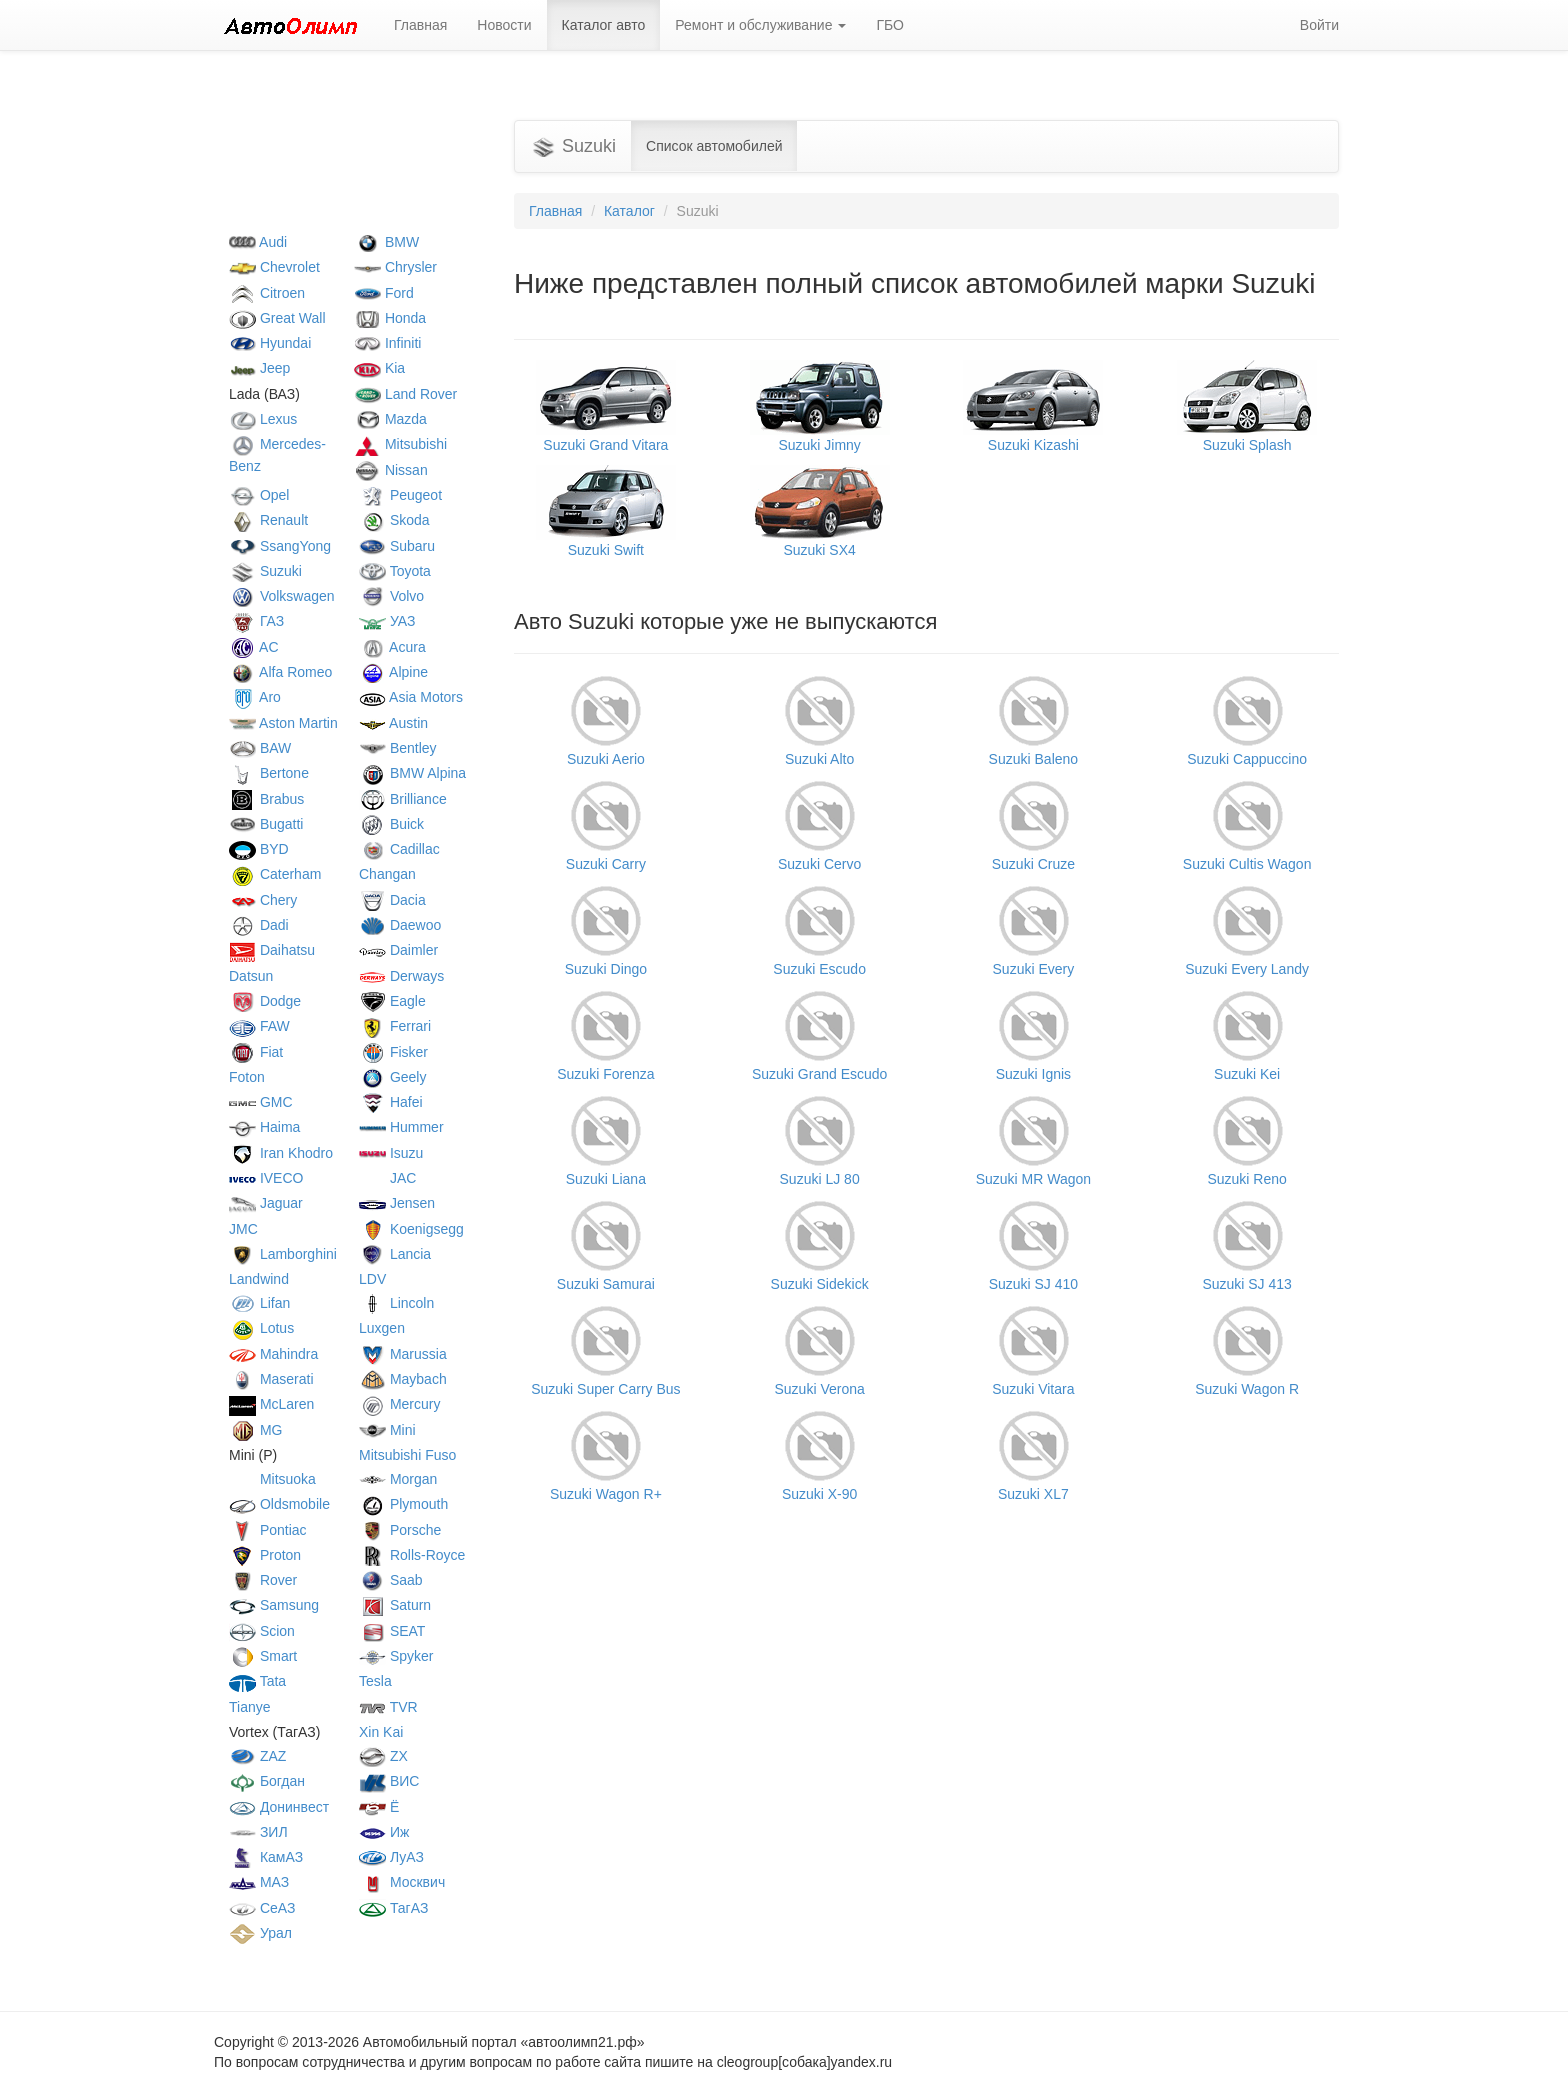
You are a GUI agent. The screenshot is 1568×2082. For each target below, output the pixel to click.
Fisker (393, 1052)
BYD (259, 849)
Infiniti (387, 343)
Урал (260, 1933)
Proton (265, 1555)
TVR (388, 1707)
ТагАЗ (393, 1908)
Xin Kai (381, 1732)
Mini (387, 1430)
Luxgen (382, 1328)
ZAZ (257, 1756)
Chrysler (395, 267)
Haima (264, 1127)
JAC (387, 1178)
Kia (379, 368)
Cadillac (399, 849)
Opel (259, 495)
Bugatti (266, 824)
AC (254, 647)
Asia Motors (411, 697)
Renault (268, 520)
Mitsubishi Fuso (407, 1455)
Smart (263, 1656)
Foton (247, 1077)
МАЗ (259, 1882)
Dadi (259, 925)
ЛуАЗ (391, 1857)
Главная (420, 25)
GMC (261, 1102)
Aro (255, 697)
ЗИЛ (258, 1832)
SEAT (392, 1631)
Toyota (395, 571)
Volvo (391, 596)
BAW (260, 748)
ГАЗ (256, 621)
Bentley (398, 748)
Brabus (266, 799)
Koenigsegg (411, 1229)
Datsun (251, 976)
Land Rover (405, 394)
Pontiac (268, 1530)
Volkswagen (282, 596)
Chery (263, 900)
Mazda (390, 419)
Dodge (265, 1001)
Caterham (275, 874)
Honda (390, 318)
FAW (259, 1026)
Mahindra (273, 1354)
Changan (387, 874)
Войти (1319, 25)
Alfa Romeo (280, 672)
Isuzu (391, 1153)
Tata (257, 1681)
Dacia (392, 900)
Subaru (397, 546)
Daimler (398, 950)
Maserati (271, 1379)
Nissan (391, 470)
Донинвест (279, 1807)
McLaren (271, 1404)
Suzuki (265, 571)
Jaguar (266, 1203)
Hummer (401, 1127)
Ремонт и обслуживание (760, 25)
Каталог (629, 211)
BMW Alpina (412, 773)
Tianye (250, 1707)
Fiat (256, 1052)
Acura (392, 647)
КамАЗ (266, 1857)
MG (255, 1430)
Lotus (261, 1328)
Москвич (402, 1882)
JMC (243, 1229)
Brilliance (403, 799)
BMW (386, 242)
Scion (262, 1631)
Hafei (391, 1102)
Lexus (263, 419)
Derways (401, 976)
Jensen (397, 1203)
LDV (372, 1279)
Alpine (393, 672)
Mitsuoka (272, 1479)
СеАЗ (262, 1908)
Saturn (395, 1605)
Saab (391, 1580)
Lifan (259, 1303)
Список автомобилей (714, 146)
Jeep (259, 368)
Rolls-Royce (412, 1555)
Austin (393, 723)
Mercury (399, 1404)
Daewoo (400, 925)
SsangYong (280, 546)
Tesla (375, 1681)
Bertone (269, 773)
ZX (383, 1756)
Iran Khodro (281, 1153)
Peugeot (400, 495)
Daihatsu (272, 950)
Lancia (395, 1254)
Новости (504, 25)
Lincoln (396, 1303)
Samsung (274, 1605)
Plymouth (403, 1504)
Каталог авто (604, 25)
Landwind (259, 1279)
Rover (263, 1580)
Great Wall (277, 318)
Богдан (267, 1781)
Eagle (392, 1001)
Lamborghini (283, 1254)
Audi (258, 242)
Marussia (403, 1354)
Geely (392, 1077)
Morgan (398, 1479)
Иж (384, 1832)
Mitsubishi (400, 444)
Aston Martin (283, 723)
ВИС (389, 1781)
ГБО (890, 25)
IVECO (266, 1178)
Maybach (403, 1379)
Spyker (396, 1656)
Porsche (400, 1530)
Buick (391, 824)
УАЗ (387, 621)
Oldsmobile (279, 1504)
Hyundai (270, 343)
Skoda (394, 520)
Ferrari (395, 1026)
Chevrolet (274, 267)
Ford (384, 293)
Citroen (267, 293)
